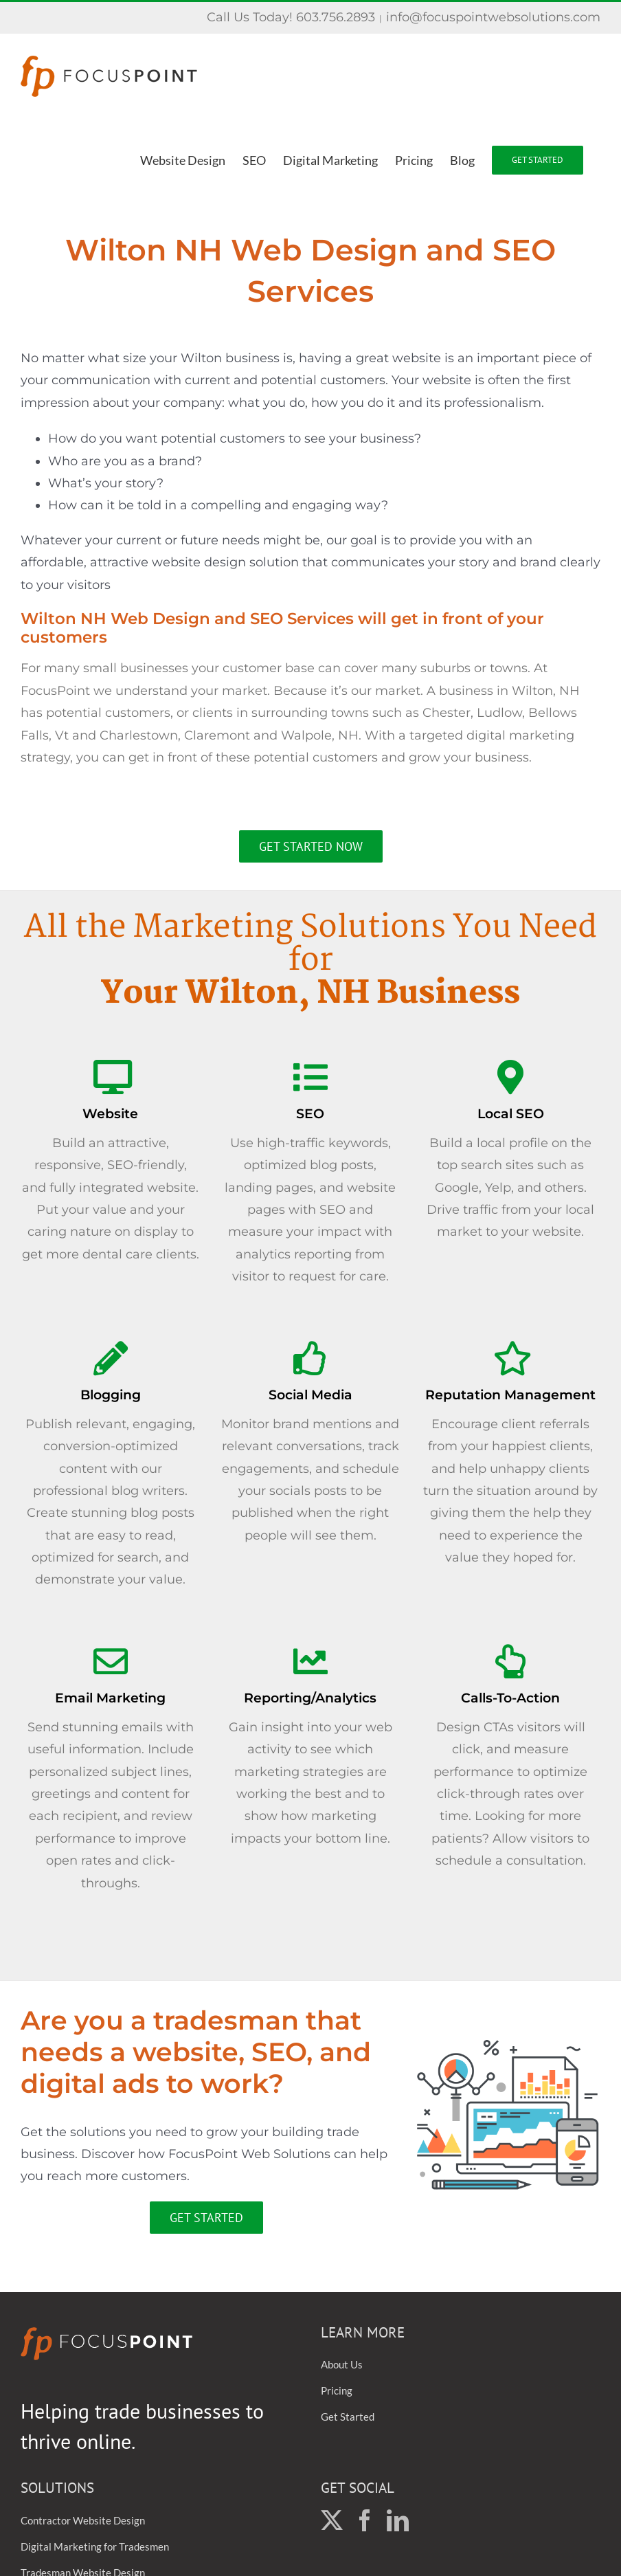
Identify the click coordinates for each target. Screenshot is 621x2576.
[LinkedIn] (398, 2520)
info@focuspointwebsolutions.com (493, 17)
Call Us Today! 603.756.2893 (291, 17)
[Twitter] (332, 2520)
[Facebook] (365, 2520)
